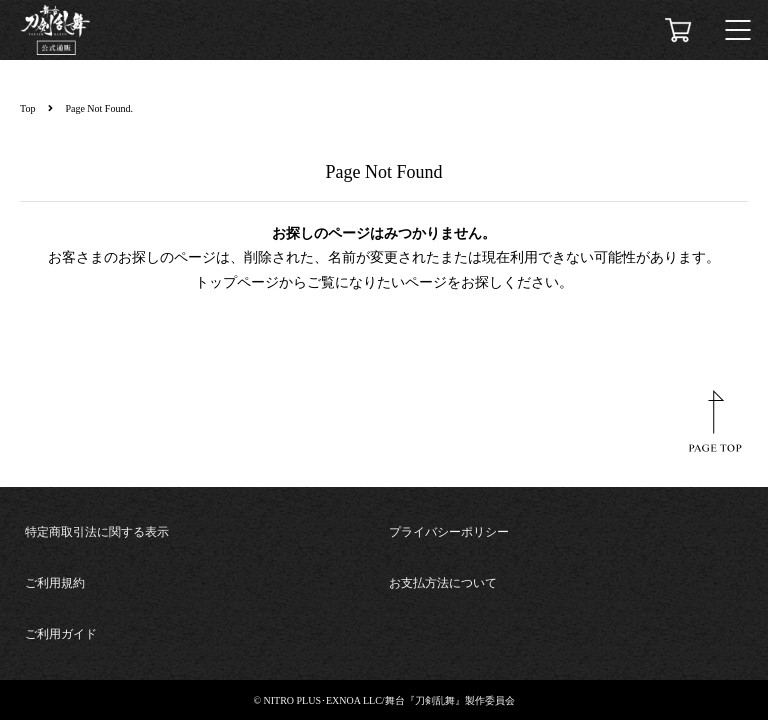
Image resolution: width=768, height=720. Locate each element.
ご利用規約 (55, 583)
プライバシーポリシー (449, 532)
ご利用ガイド (61, 634)
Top (27, 108)
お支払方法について (443, 583)
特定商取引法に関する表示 (97, 532)
